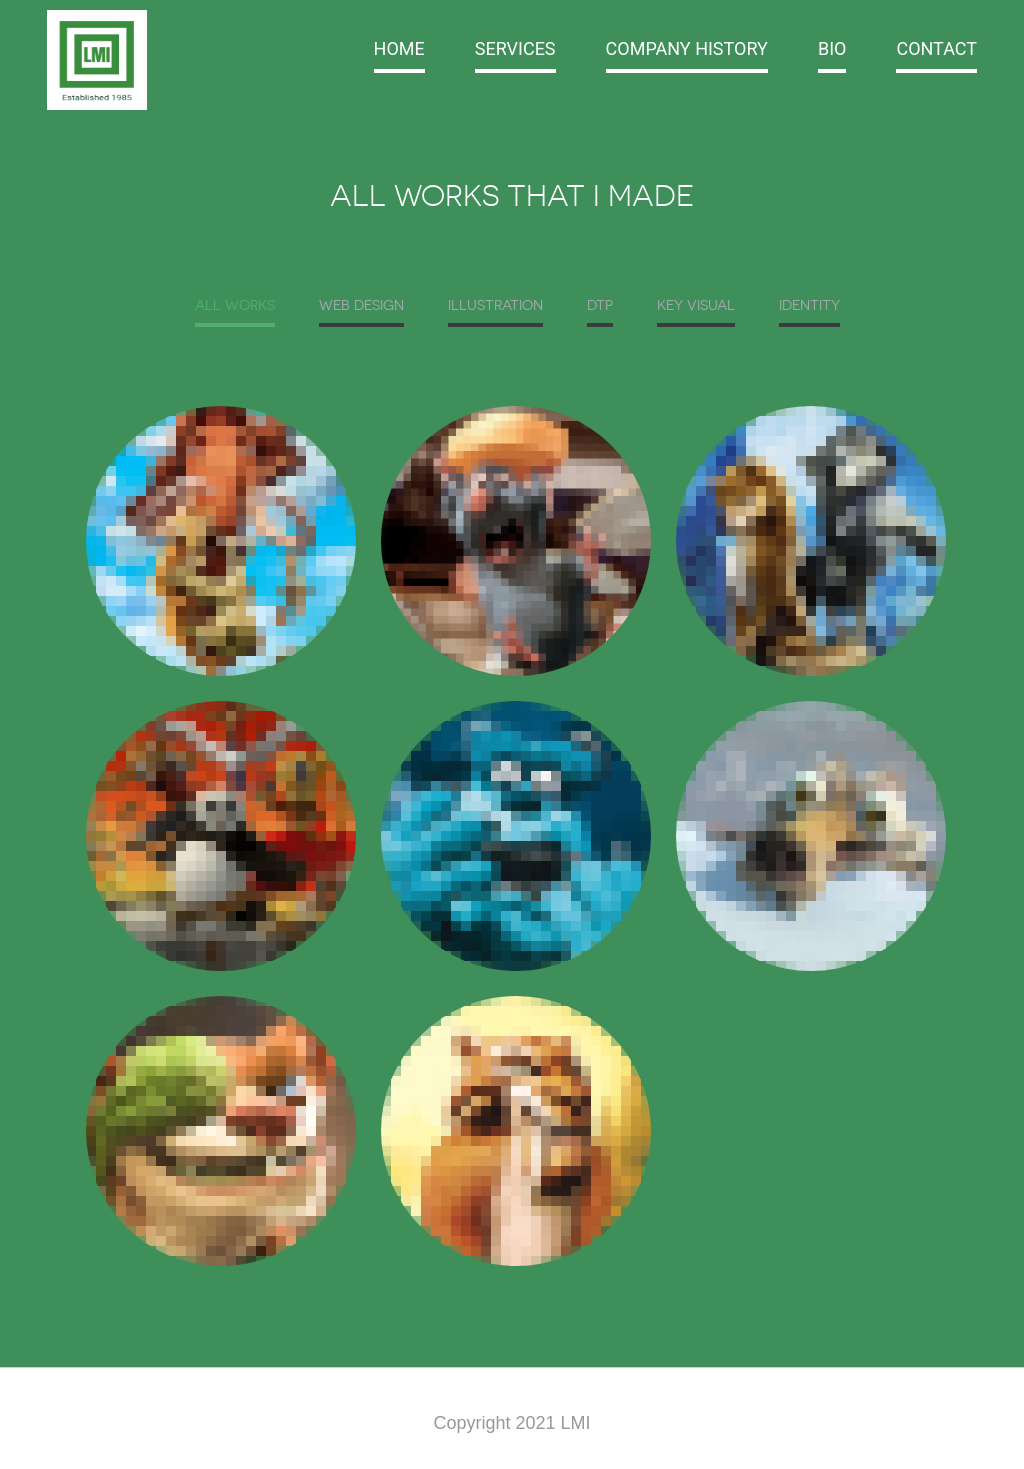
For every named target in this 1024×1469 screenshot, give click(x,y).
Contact (936, 49)
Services (515, 49)
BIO (832, 49)
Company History (687, 49)
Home (399, 49)
